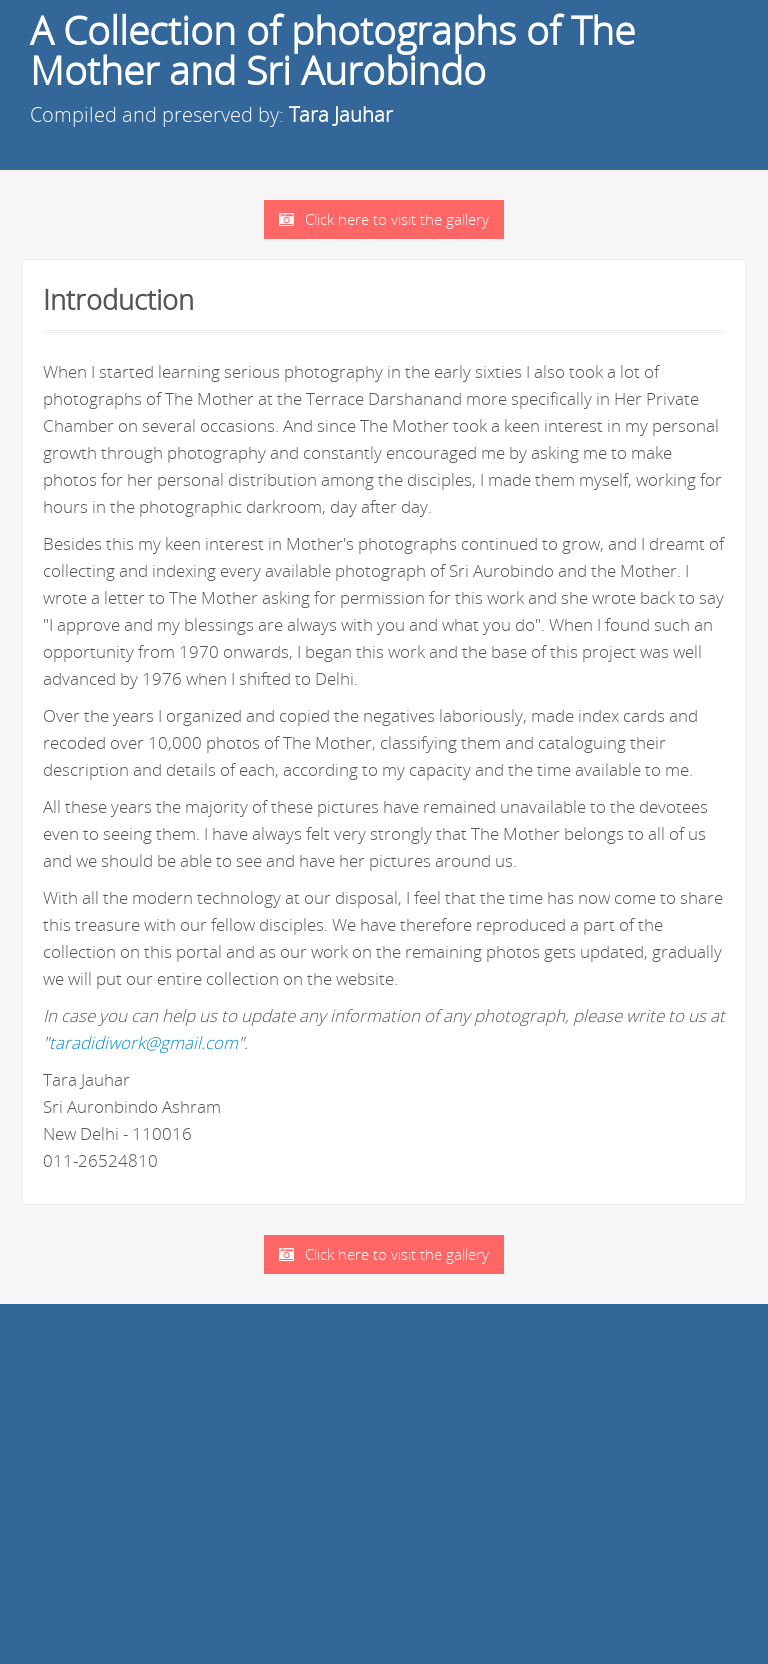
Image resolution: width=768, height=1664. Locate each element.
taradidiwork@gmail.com (143, 1042)
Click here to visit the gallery (384, 219)
